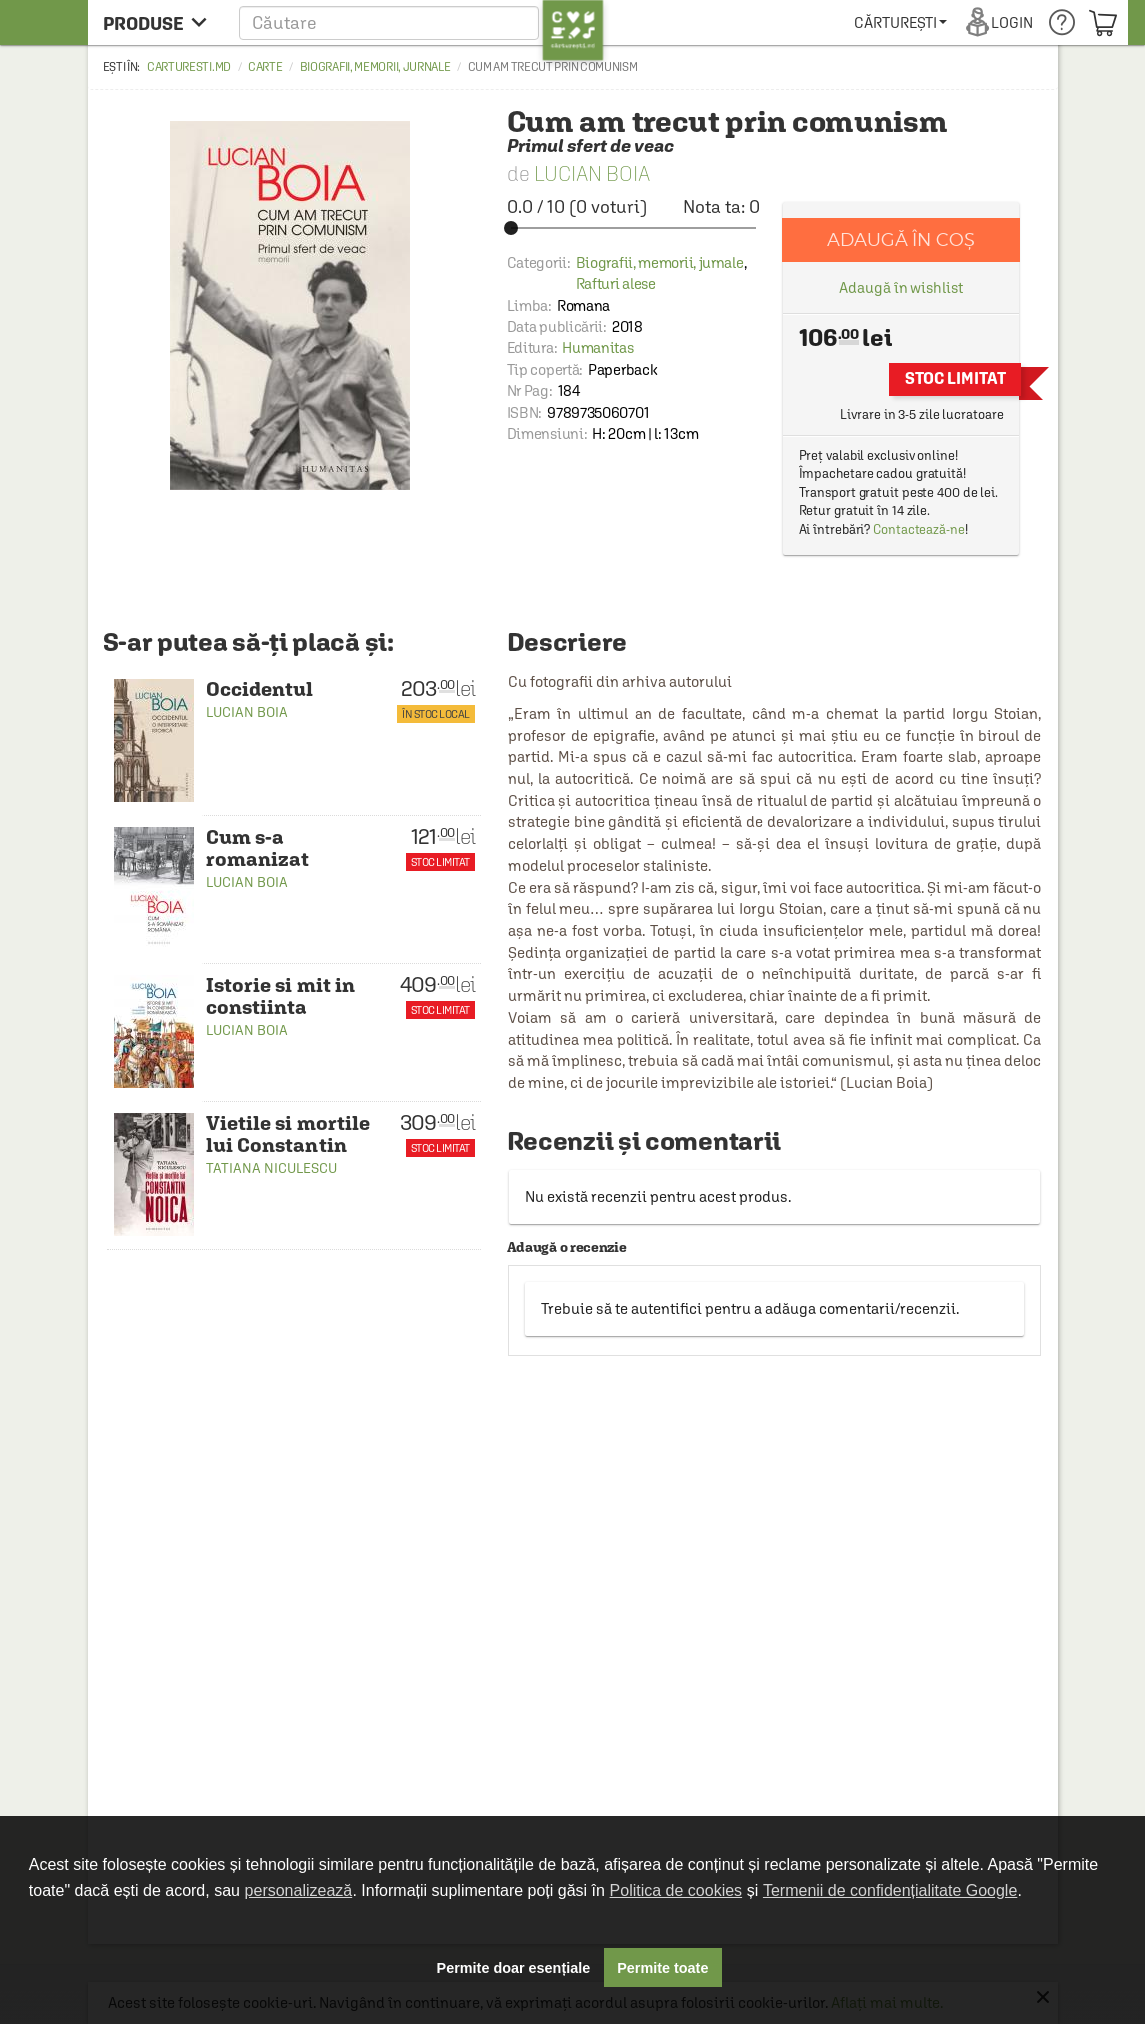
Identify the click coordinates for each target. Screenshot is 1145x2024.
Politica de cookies (676, 1890)
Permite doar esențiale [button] (514, 1968)
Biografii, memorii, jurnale (375, 67)
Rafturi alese (616, 283)
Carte (265, 67)
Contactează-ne (919, 529)
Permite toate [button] (662, 1968)
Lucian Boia (592, 173)
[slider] (633, 228)
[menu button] (160, 22)
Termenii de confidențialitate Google (890, 1890)
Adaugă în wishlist (900, 287)
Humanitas (597, 347)
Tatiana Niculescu (271, 1168)
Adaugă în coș (901, 239)
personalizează (299, 1890)
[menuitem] (900, 22)
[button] (421, 22)
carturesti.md (189, 67)
